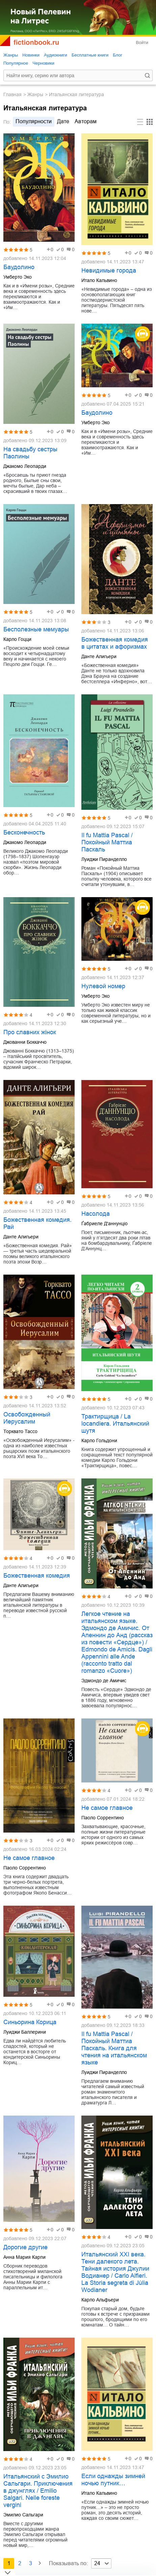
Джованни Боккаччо (25, 1042)
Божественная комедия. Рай (37, 1223)
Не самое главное (29, 1858)
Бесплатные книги (90, 55)
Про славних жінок (29, 1032)
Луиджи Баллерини (24, 2032)
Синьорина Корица (29, 2022)
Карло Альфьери (100, 2299)
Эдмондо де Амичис (103, 1680)
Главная (12, 94)
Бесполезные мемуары (36, 629)
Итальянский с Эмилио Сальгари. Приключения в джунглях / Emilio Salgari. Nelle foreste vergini (38, 2490)
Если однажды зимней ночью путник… (113, 2480)
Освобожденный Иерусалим (26, 1418)
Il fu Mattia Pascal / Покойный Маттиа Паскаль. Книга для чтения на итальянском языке (114, 2048)
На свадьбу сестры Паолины (30, 453)
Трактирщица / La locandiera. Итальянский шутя (115, 1423)
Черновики (43, 63)
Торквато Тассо (20, 1431)
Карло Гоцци (17, 639)
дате (63, 121)
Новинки (31, 55)
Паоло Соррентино (24, 1867)
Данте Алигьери (98, 656)
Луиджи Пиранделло (104, 859)
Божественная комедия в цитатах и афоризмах (114, 643)
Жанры (10, 55)
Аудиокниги (55, 55)
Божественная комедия (36, 1575)
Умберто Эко (17, 277)
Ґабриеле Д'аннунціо (104, 1223)
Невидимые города (108, 270)
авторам (86, 121)
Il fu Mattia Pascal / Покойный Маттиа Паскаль (107, 842)
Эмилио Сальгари (23, 2514)
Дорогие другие (25, 2247)
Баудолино (18, 267)
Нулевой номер (103, 986)
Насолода (95, 1213)
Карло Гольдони (99, 1440)
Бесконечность (24, 832)
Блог (117, 55)
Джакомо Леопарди (24, 466)
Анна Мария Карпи (24, 2257)
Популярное (15, 63)
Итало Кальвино (99, 280)
